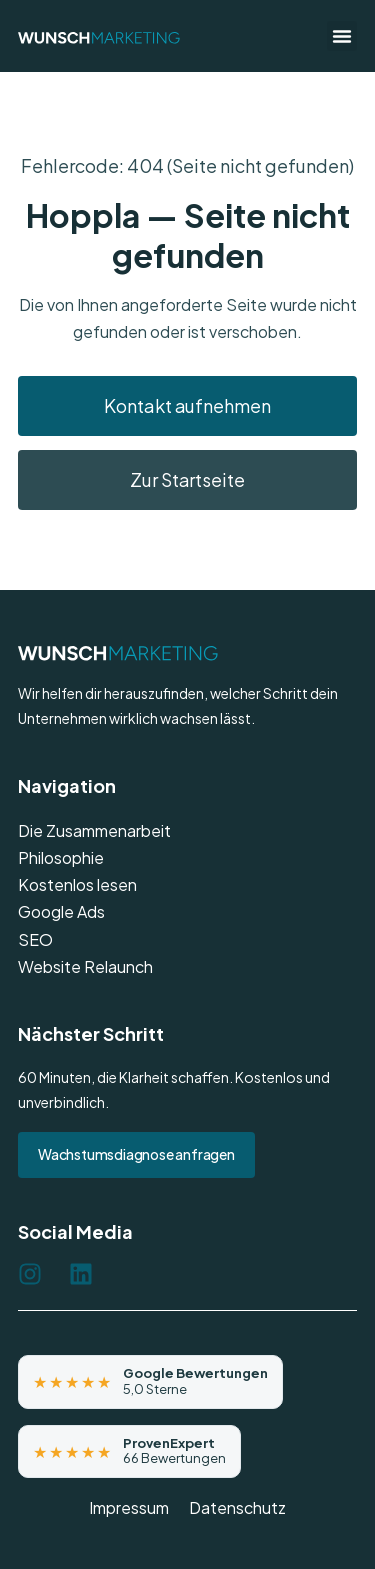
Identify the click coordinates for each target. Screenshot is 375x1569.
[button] (342, 36)
